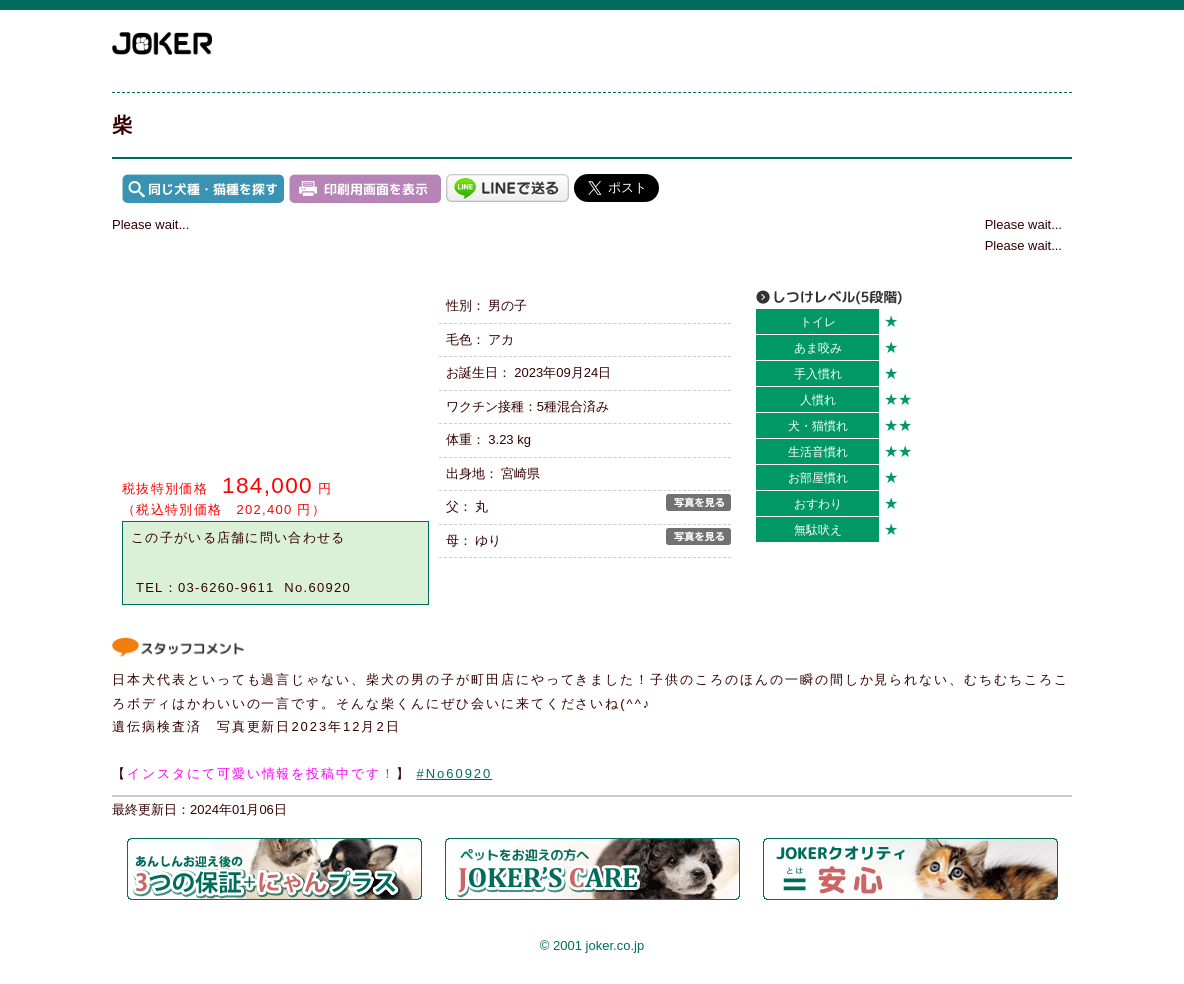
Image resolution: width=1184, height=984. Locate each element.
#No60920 (455, 773)
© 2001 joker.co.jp (592, 945)
